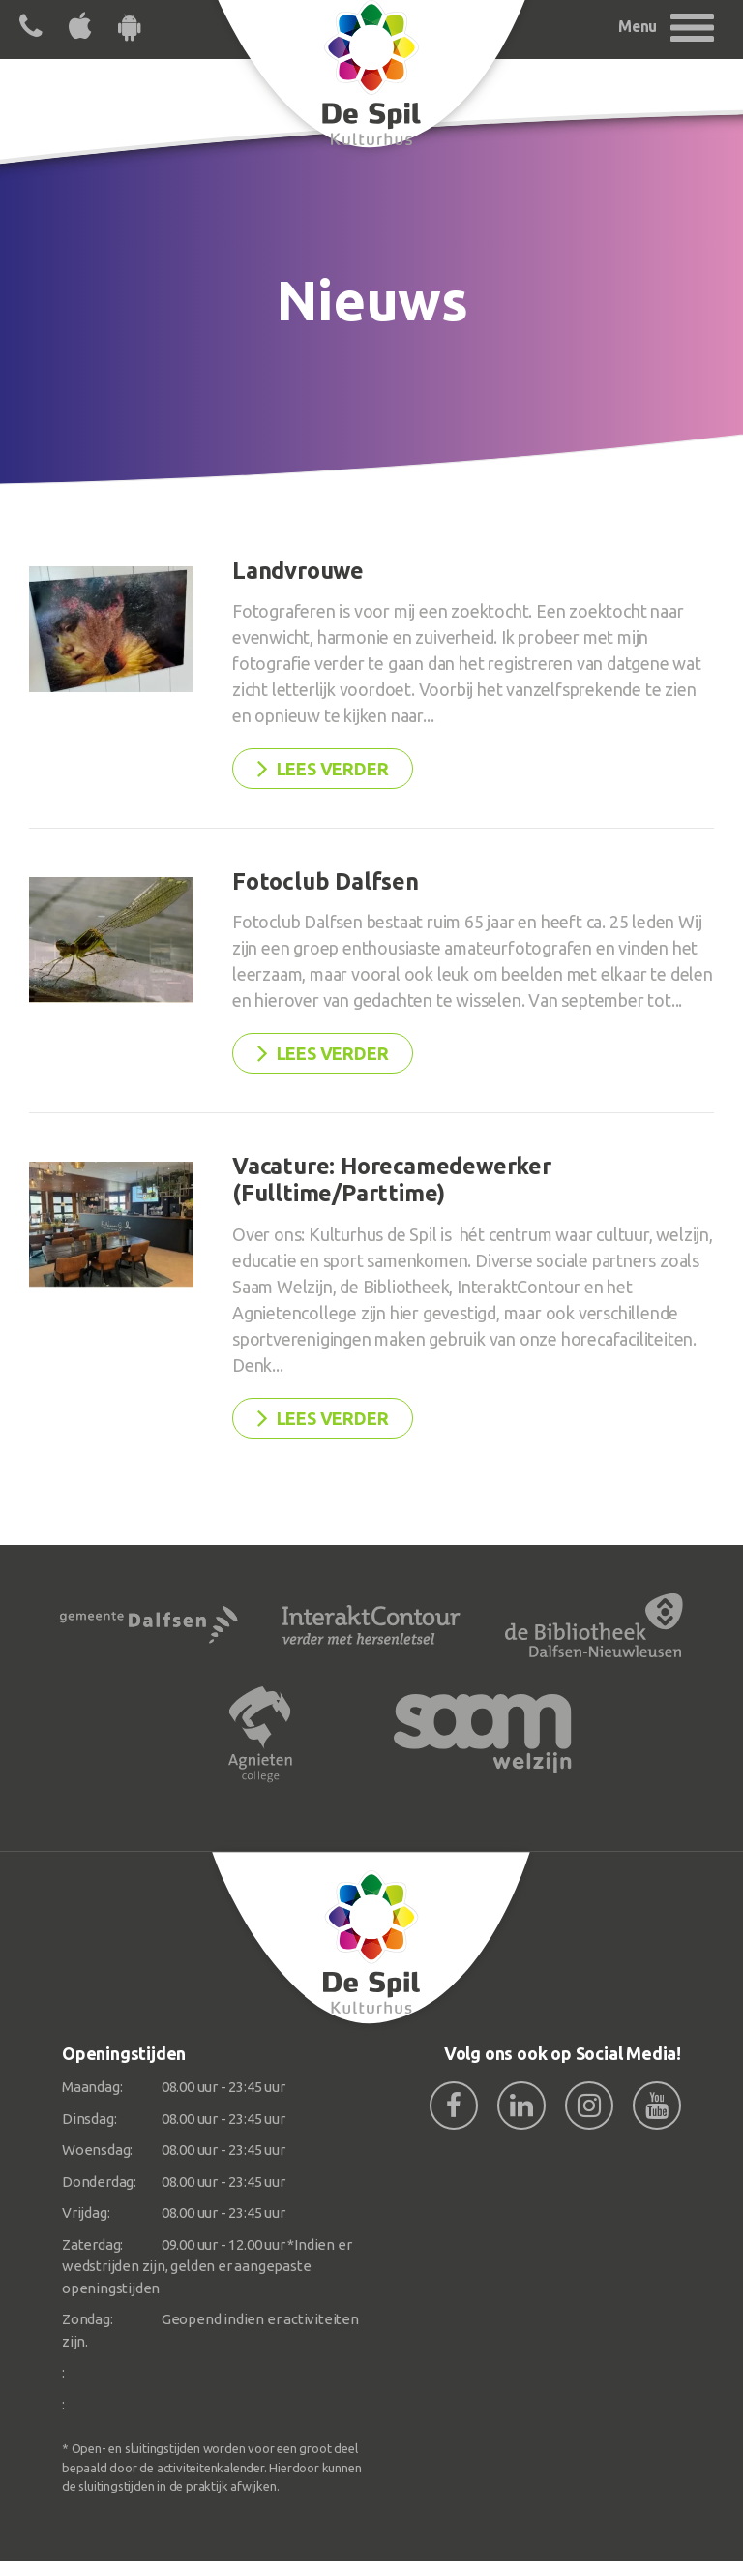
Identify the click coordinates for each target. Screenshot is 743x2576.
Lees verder (322, 768)
